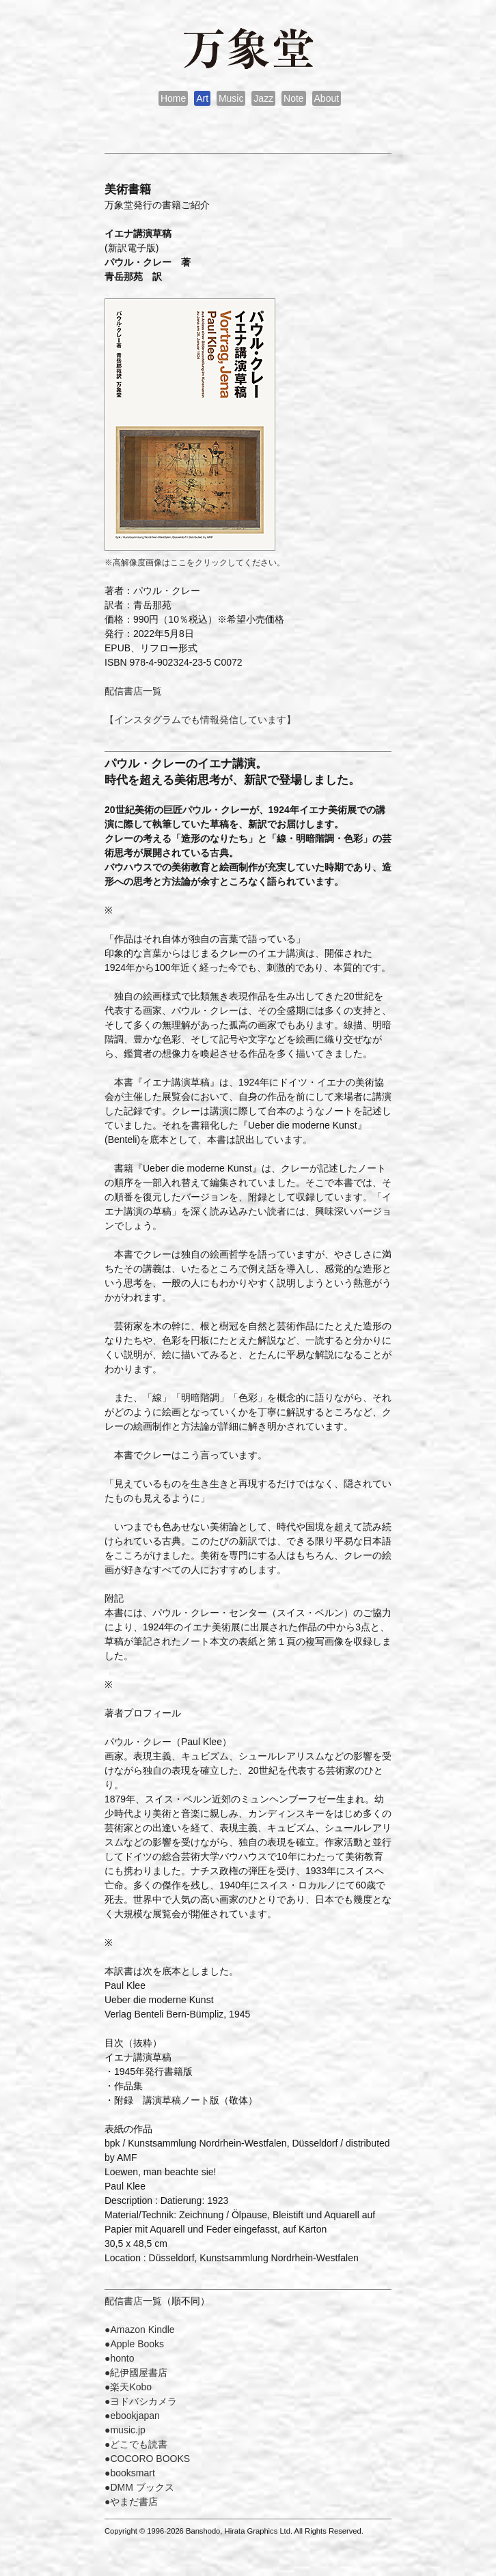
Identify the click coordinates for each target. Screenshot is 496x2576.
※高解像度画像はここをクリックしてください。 (195, 562)
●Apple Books (134, 2343)
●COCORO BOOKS (147, 2458)
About (327, 98)
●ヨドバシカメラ (141, 2401)
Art (202, 98)
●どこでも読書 (136, 2444)
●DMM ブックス (139, 2487)
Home (173, 98)
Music (231, 98)
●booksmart (130, 2472)
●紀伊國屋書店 (136, 2372)
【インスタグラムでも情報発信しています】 (200, 719)
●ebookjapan (132, 2415)
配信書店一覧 (133, 690)
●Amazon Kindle (140, 2329)
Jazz (263, 98)
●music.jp (125, 2429)
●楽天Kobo (128, 2386)
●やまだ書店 (131, 2501)
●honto (120, 2358)
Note (294, 98)
